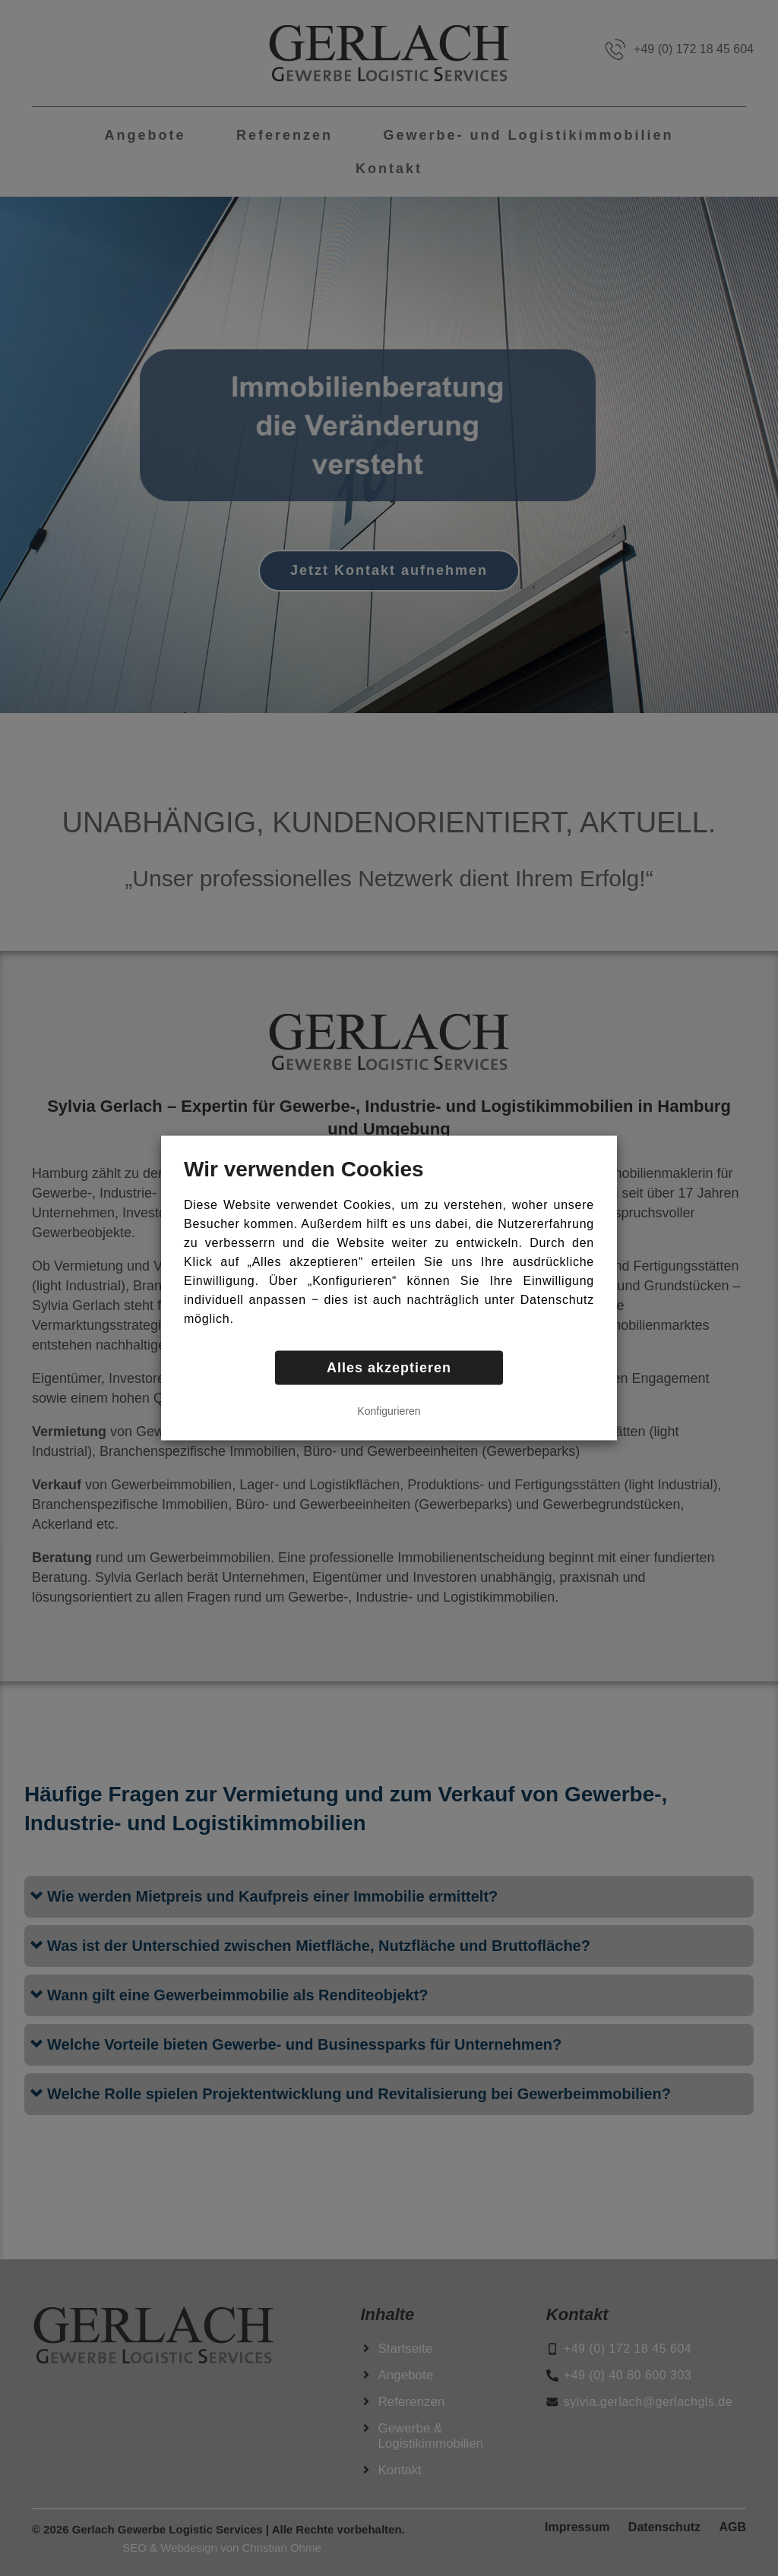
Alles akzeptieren (389, 1367)
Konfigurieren (388, 1411)
